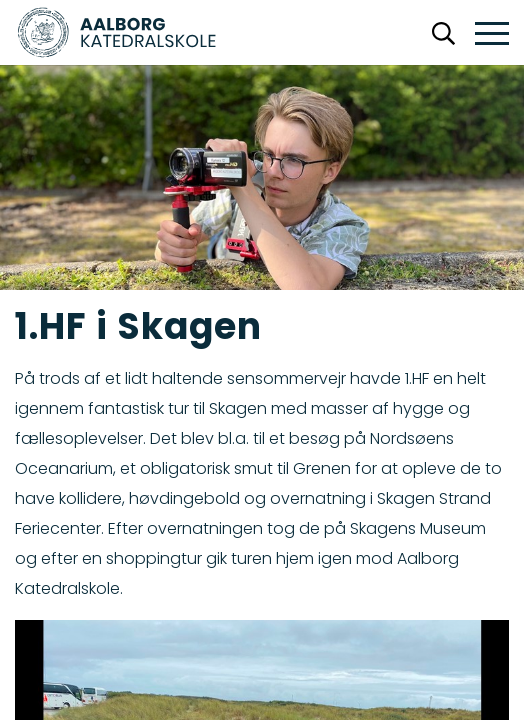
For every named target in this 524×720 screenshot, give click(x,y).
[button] (492, 34)
